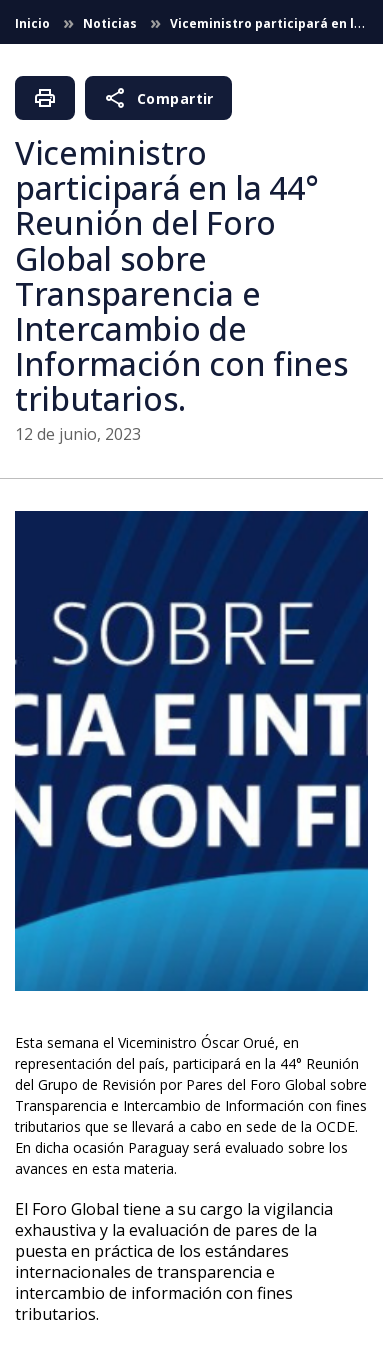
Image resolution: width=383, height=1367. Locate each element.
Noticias (111, 23)
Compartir (158, 98)
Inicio (34, 23)
